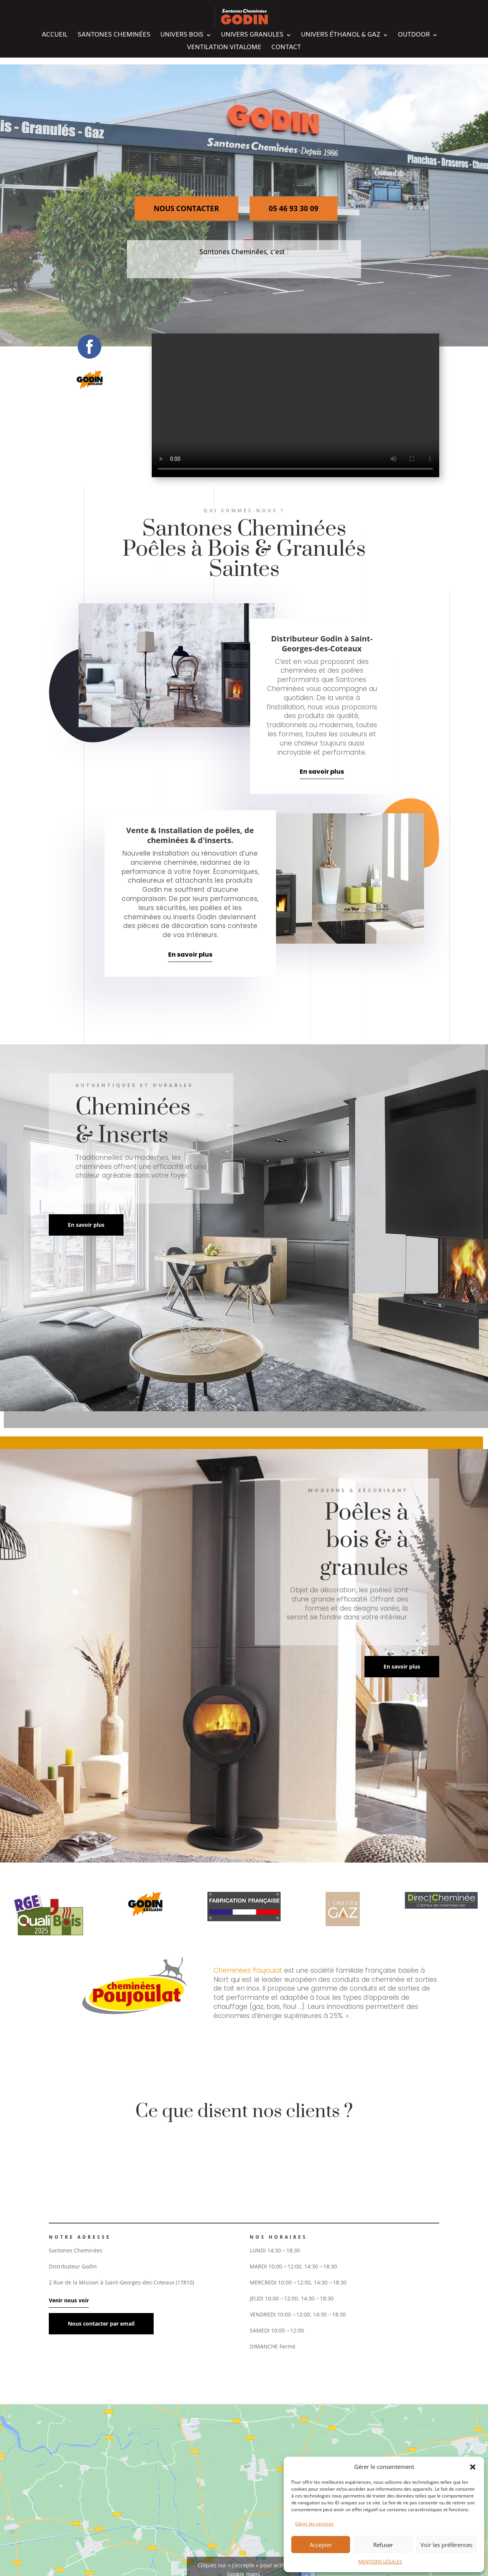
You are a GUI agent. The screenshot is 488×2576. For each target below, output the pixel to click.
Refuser (383, 2545)
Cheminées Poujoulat (248, 1970)
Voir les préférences (446, 2545)
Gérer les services (314, 2523)
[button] (473, 2467)
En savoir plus (322, 771)
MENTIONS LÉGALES (380, 2561)
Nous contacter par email (101, 2323)
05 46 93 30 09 (293, 208)
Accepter (321, 2545)
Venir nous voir (69, 2300)
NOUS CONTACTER (186, 208)
